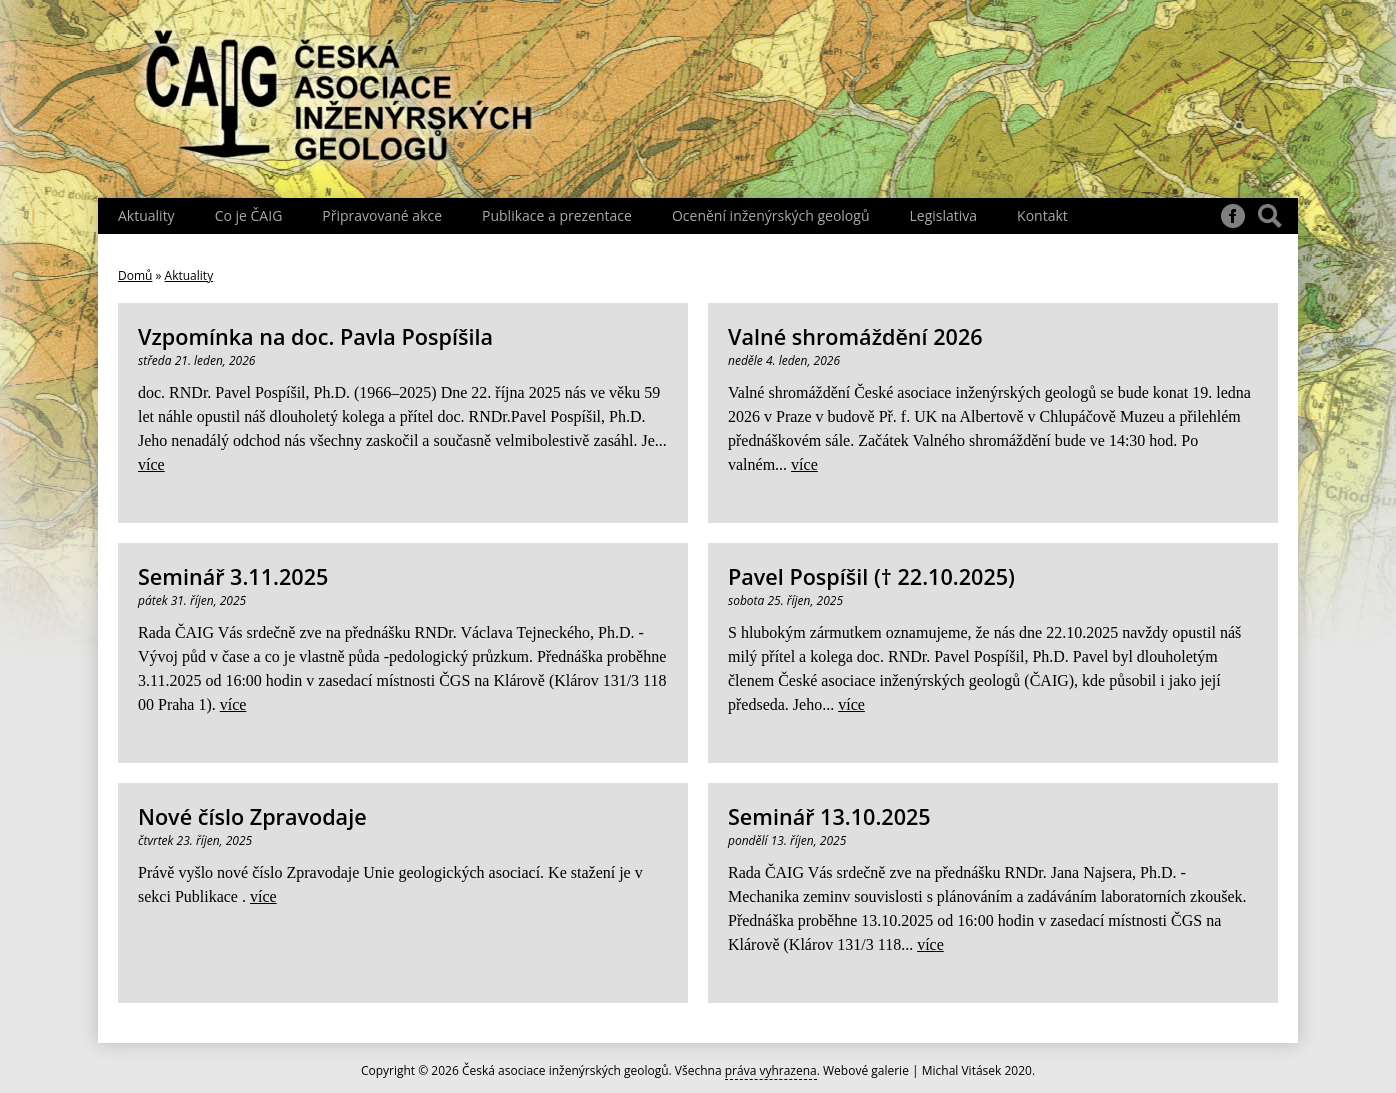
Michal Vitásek (962, 1070)
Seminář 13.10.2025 (829, 816)
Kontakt (1042, 215)
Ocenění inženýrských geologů (771, 215)
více (151, 464)
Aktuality (146, 215)
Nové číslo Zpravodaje (252, 816)
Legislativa (943, 215)
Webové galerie (866, 1070)
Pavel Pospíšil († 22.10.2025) (871, 576)
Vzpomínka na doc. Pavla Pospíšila (315, 336)
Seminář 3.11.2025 (233, 576)
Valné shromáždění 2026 (855, 336)
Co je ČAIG (249, 215)
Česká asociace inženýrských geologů (565, 1070)
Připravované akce (382, 215)
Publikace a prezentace (557, 215)
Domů (135, 275)
